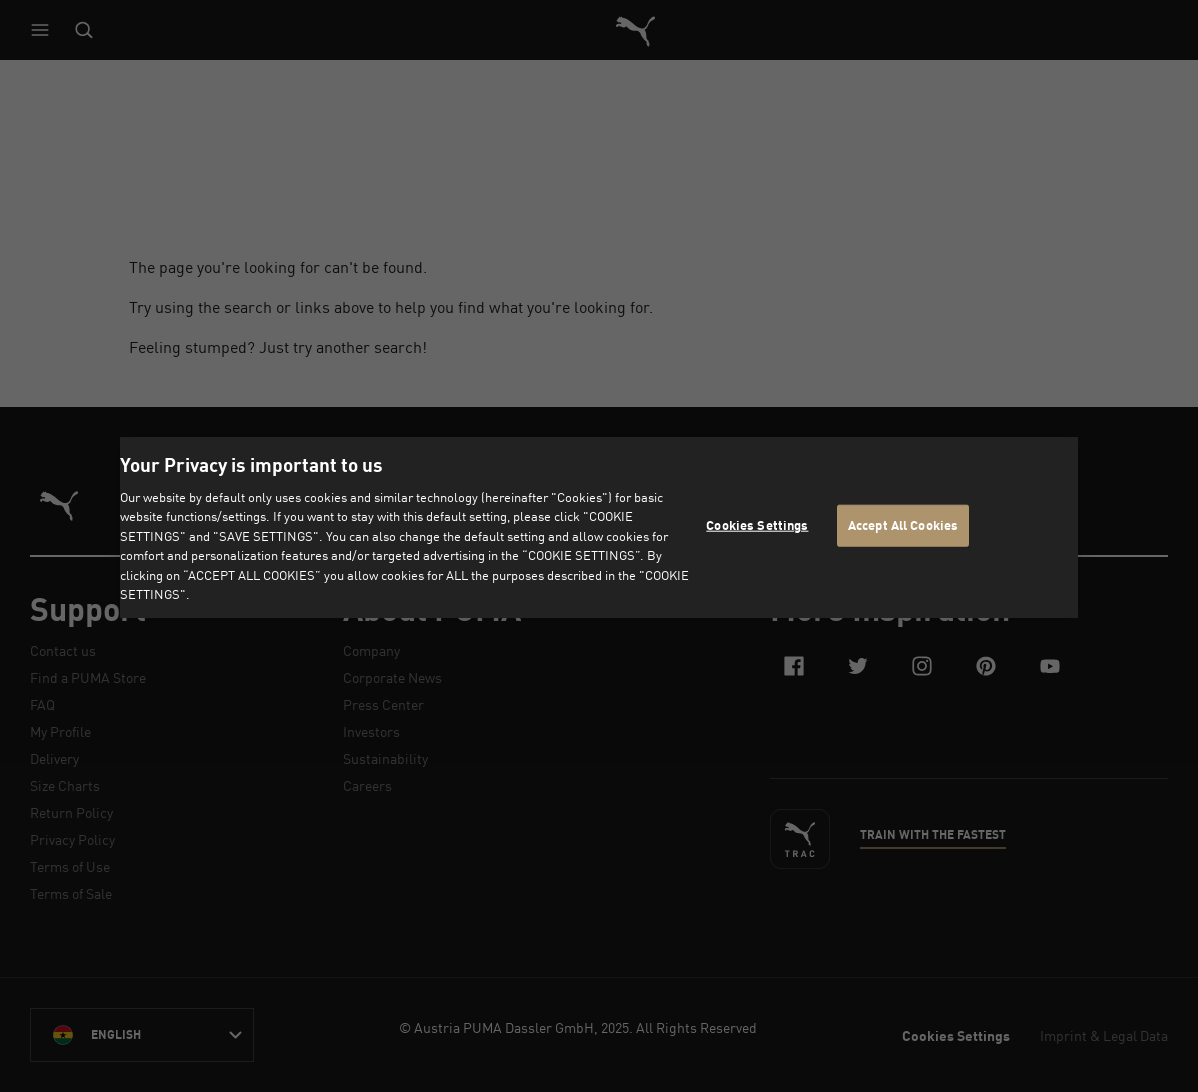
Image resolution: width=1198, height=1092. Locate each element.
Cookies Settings (757, 525)
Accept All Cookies (903, 525)
